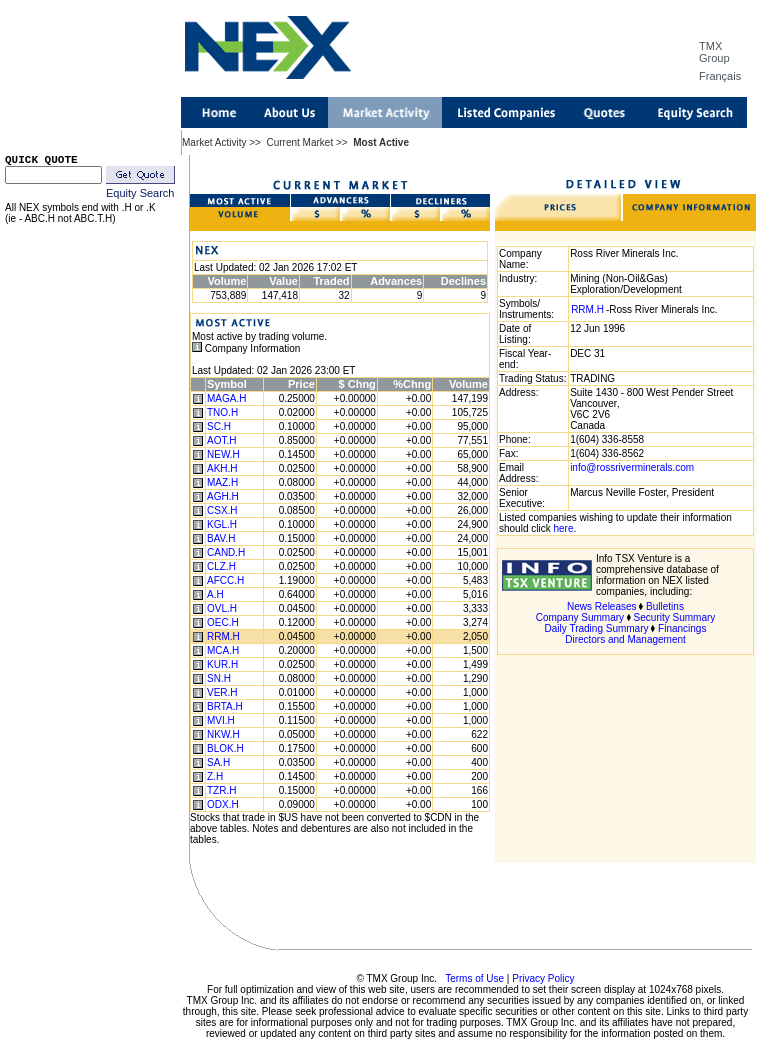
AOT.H (221, 440)
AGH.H (223, 496)
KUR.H (222, 664)
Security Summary (675, 617)
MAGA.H (226, 398)
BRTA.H (225, 706)
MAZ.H (222, 482)
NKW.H (223, 734)
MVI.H (221, 720)
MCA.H (223, 650)
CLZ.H (221, 566)
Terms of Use (474, 978)
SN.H (219, 678)
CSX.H (222, 510)
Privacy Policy (543, 978)
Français (720, 76)
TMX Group (714, 52)
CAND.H (226, 552)
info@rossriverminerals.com (632, 467)
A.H (215, 594)
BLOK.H (225, 748)
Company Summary (580, 617)
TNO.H (222, 412)
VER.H (222, 692)
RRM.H (223, 636)
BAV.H (221, 538)
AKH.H (222, 468)
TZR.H (221, 790)
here (563, 528)
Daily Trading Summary (597, 628)
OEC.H (223, 622)
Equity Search (140, 193)
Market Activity (214, 142)
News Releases (601, 606)
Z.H (215, 776)
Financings (682, 628)
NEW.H (223, 454)
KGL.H (222, 524)
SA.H (218, 762)
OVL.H (222, 608)
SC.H (219, 426)
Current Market (299, 142)
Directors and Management (625, 639)
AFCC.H (225, 580)
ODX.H (223, 804)
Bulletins (665, 606)
